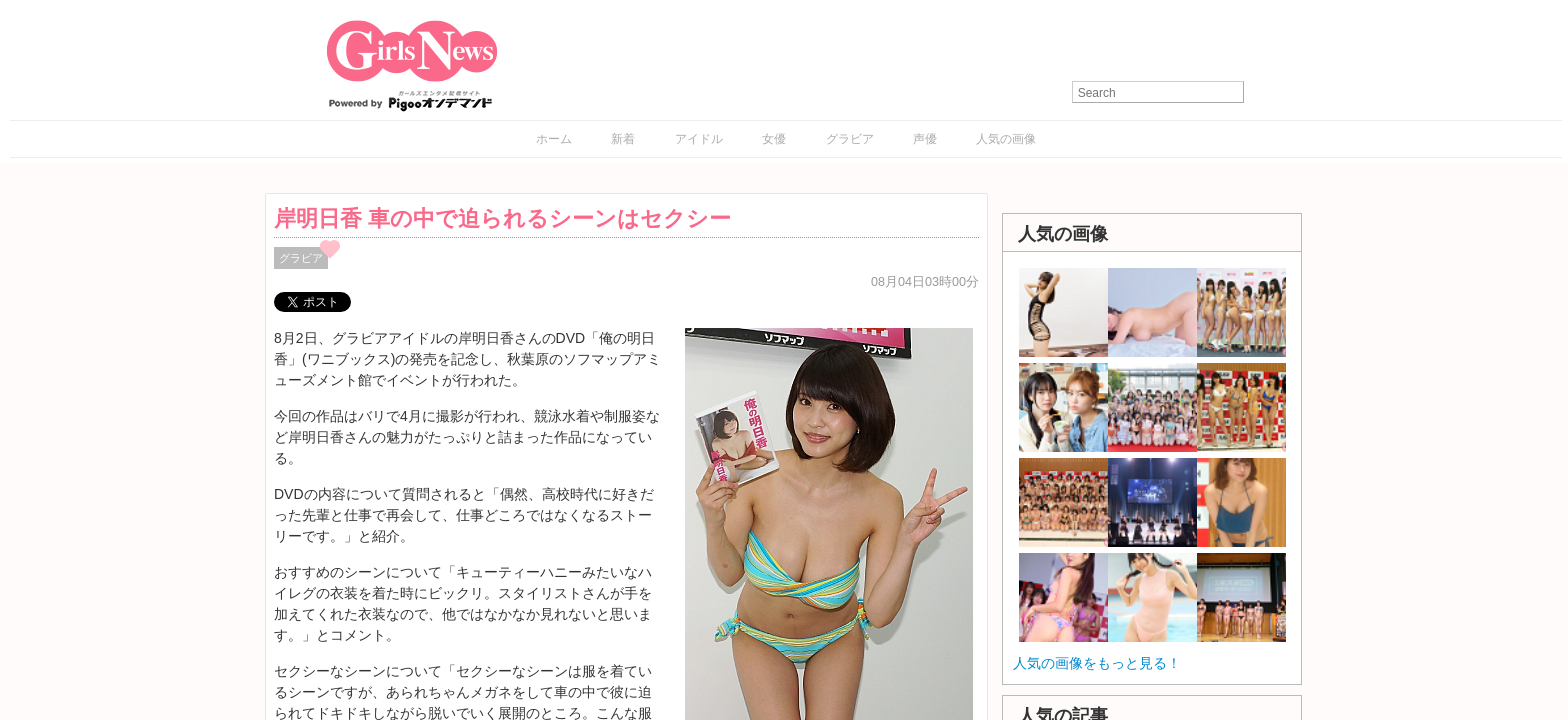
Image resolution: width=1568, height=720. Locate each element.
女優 (774, 139)
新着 (623, 139)
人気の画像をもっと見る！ (1097, 663)
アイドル (699, 139)
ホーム (554, 139)
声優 (925, 139)
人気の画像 (1006, 139)
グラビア (850, 139)
